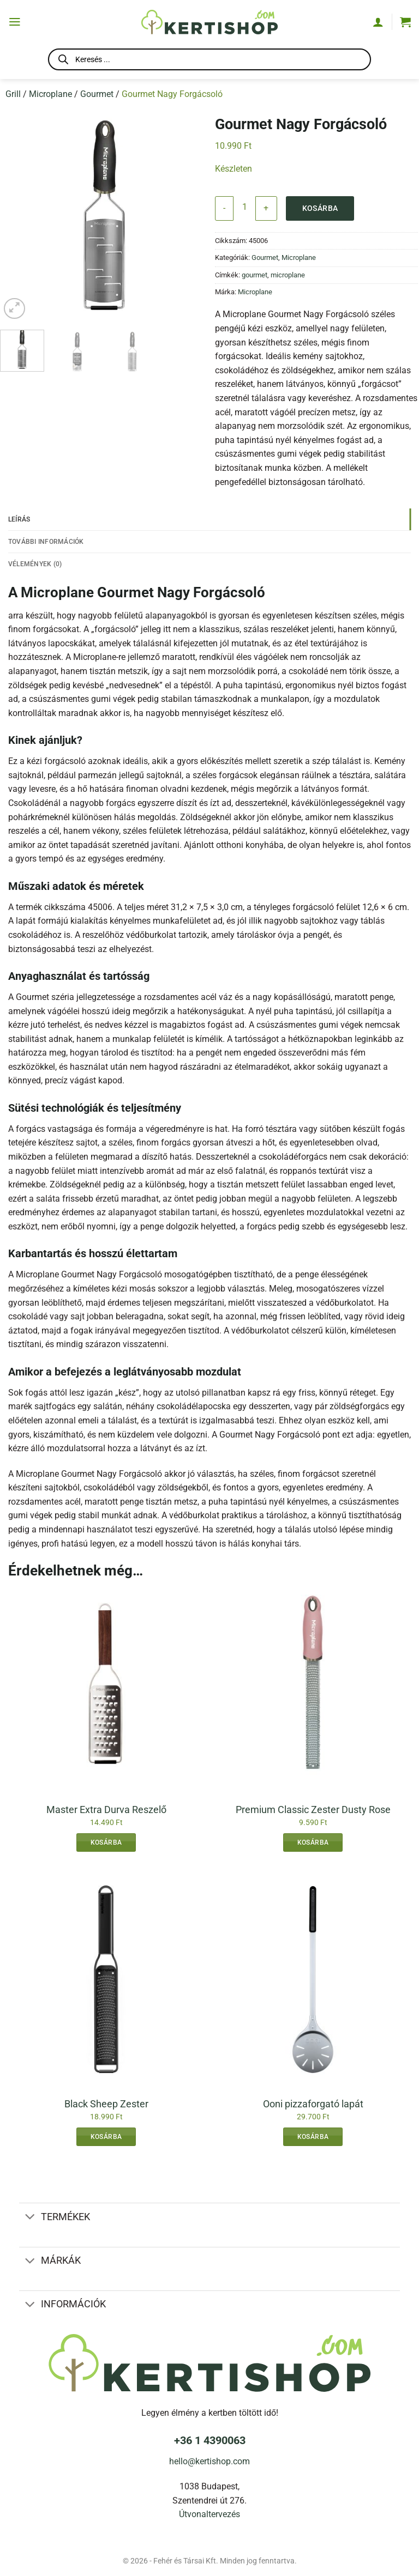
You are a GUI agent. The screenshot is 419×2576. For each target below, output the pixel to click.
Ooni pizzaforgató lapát (313, 2105)
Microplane (50, 94)
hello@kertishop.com (209, 2462)
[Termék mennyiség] (244, 207)
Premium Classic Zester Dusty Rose (313, 1810)
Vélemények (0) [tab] (36, 564)
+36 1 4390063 (210, 2440)
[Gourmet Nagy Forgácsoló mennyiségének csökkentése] (224, 208)
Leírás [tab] (20, 519)
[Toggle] (29, 2218)
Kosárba (320, 208)
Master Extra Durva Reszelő (106, 1810)
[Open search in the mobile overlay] (209, 61)
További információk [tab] (48, 541)
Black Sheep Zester (106, 2105)
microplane (288, 275)
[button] (14, 21)
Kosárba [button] (106, 1843)
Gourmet (96, 94)
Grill (13, 94)
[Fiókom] (378, 22)
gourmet (254, 275)
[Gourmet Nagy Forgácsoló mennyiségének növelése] (266, 208)
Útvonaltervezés (209, 2515)
